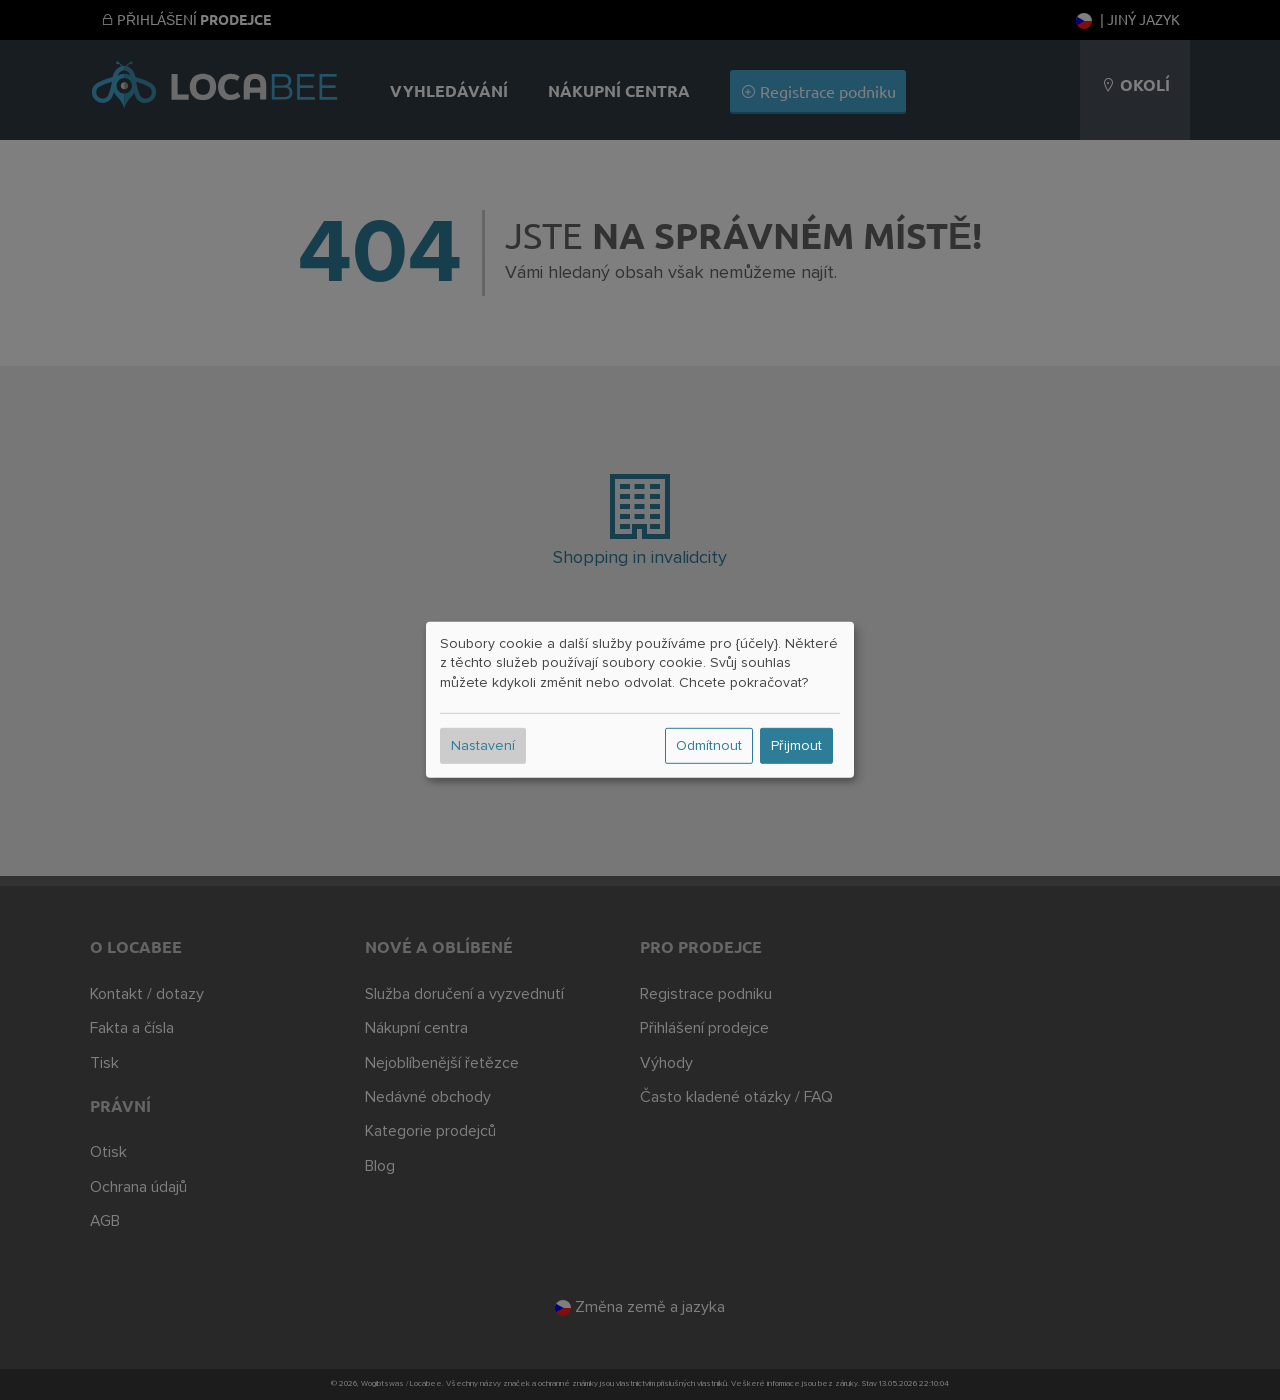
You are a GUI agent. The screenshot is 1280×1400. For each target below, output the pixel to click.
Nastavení (483, 746)
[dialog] (640, 700)
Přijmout (796, 746)
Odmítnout (709, 746)
